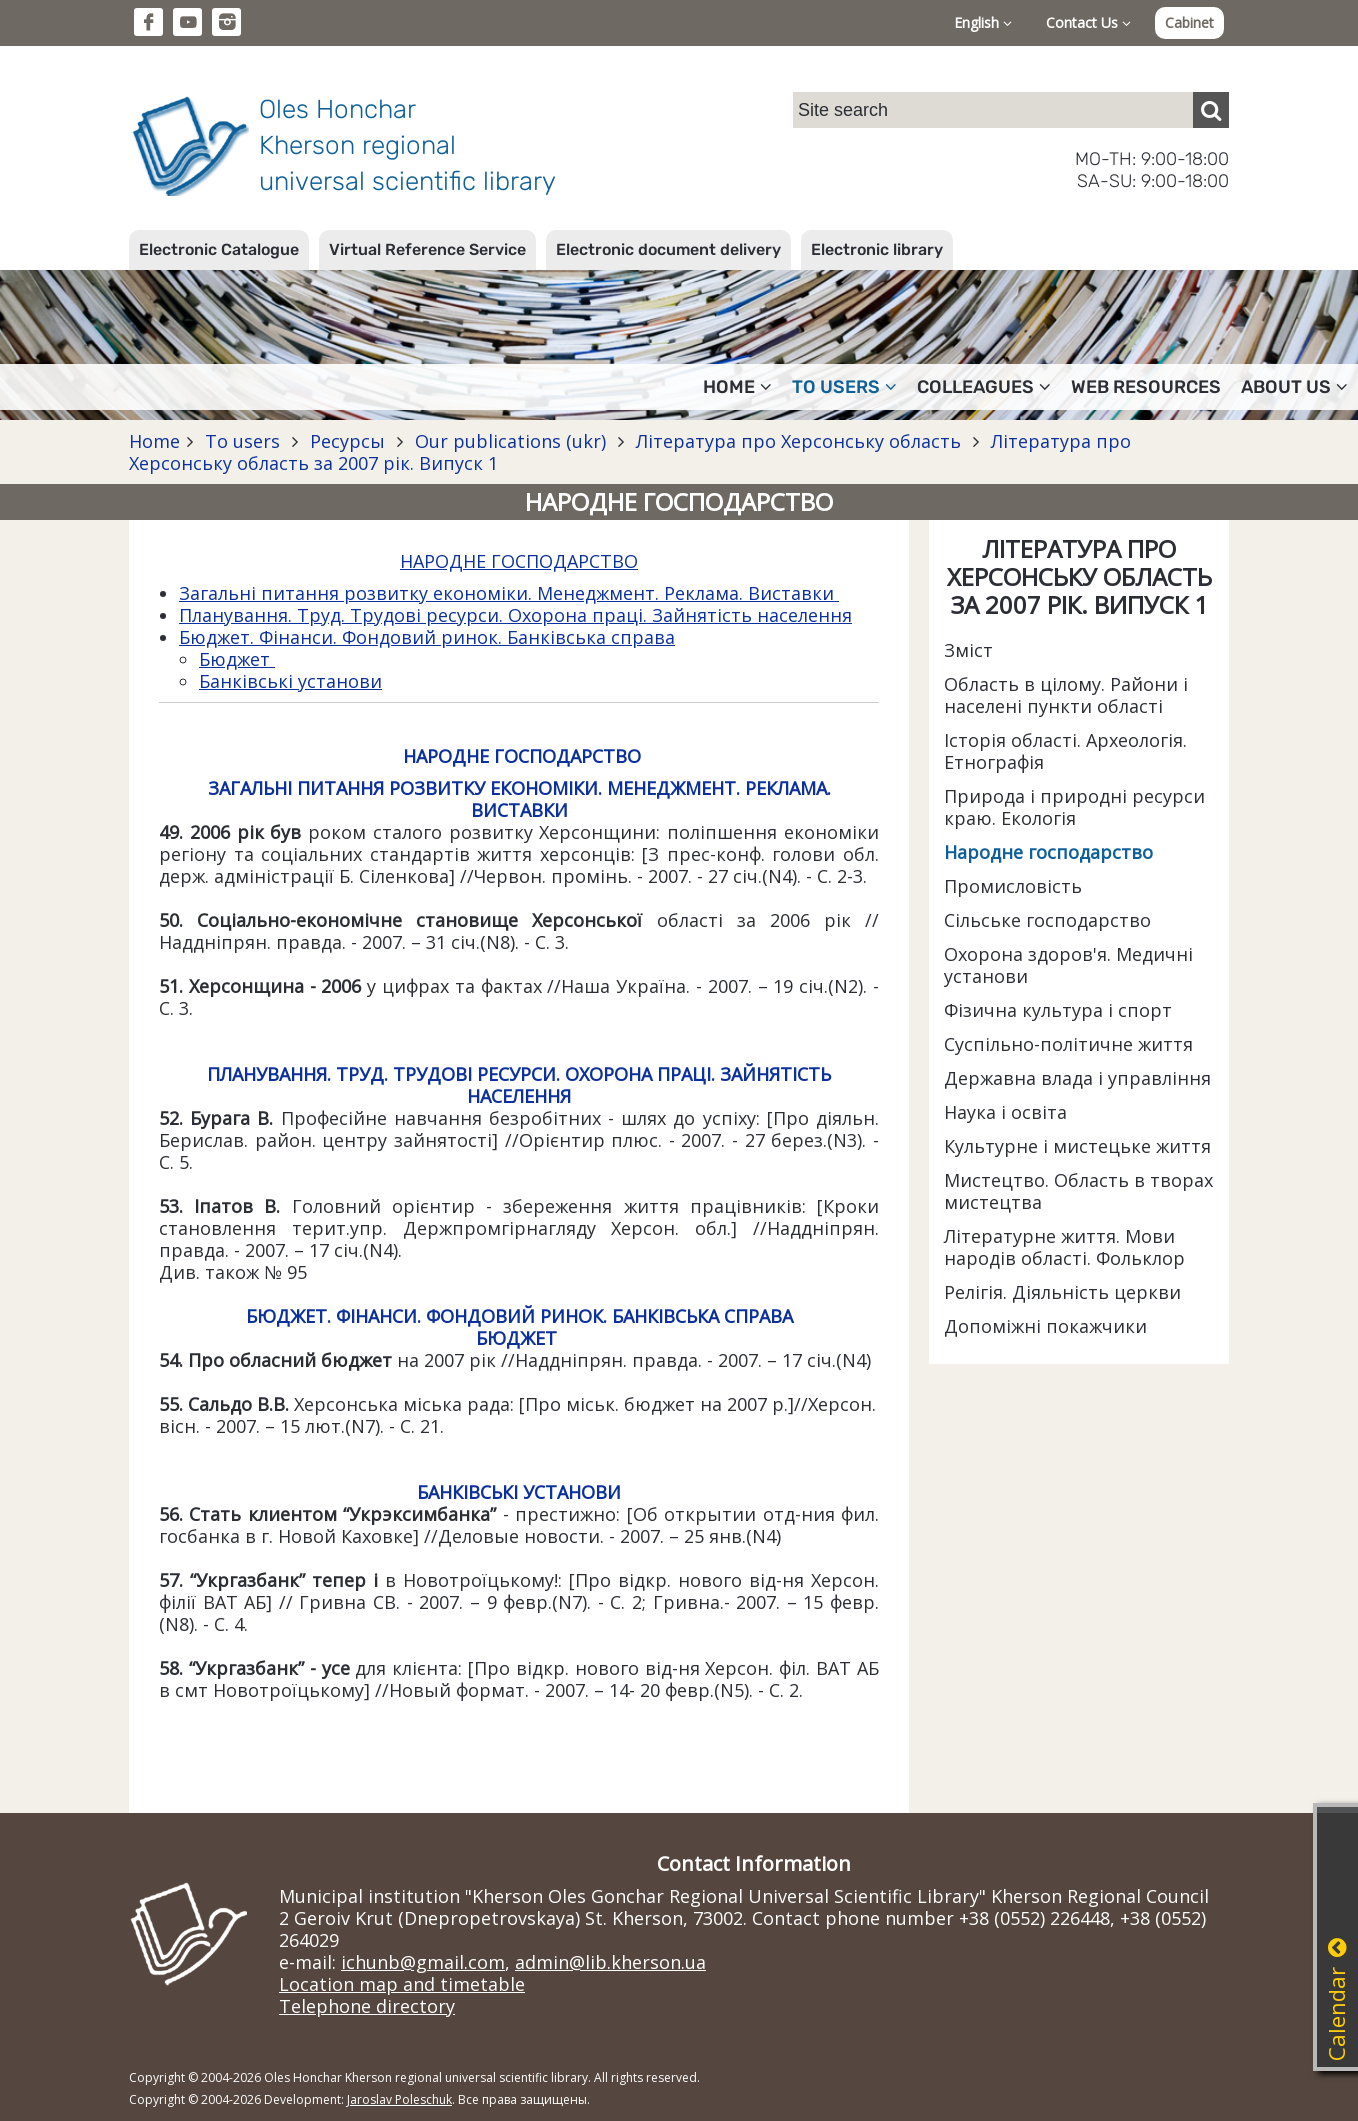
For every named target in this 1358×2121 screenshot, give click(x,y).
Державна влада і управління (1077, 1078)
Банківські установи (290, 681)
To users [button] (844, 387)
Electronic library (877, 249)
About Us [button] (1294, 387)
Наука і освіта (1005, 1112)
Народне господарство (1048, 852)
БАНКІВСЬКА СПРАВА (702, 1316)
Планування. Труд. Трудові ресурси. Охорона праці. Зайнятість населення (515, 615)
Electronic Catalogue (219, 249)
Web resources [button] (1146, 387)
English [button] (983, 22)
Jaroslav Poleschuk (399, 2099)
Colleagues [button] (984, 387)
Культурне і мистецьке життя (1077, 1146)
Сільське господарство (1047, 920)
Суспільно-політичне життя (1068, 1044)
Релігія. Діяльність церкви (1062, 1292)
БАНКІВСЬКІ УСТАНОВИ (519, 1492)
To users (242, 441)
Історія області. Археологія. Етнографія (1065, 751)
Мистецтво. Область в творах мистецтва (1078, 1191)
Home (154, 441)
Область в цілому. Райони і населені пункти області (1066, 695)
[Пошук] (1211, 110)
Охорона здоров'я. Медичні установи (1068, 965)
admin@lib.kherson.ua (610, 1962)
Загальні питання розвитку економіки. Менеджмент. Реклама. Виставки (509, 593)
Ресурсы (347, 441)
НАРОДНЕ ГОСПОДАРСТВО (519, 561)
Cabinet (1189, 22)
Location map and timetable (402, 1984)
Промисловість (1013, 886)
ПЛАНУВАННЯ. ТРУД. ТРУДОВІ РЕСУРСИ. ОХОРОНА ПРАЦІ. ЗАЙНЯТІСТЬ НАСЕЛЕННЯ (519, 1085)
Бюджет (237, 659)
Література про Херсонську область (798, 441)
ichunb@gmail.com (423, 1962)
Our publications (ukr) (510, 441)
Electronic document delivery (668, 249)
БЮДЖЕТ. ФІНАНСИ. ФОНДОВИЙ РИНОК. (429, 1316)
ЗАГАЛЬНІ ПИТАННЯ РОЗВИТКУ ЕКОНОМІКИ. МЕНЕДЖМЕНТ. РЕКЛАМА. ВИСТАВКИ (519, 799)
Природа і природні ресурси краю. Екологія (1074, 807)
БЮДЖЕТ (516, 1338)
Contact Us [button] (1088, 22)
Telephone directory (367, 2006)
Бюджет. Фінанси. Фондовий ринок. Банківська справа (427, 637)
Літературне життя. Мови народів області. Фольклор (1064, 1247)
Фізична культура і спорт (1058, 1010)
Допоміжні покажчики (1045, 1326)
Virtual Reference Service (427, 249)
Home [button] (737, 387)
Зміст (968, 650)
